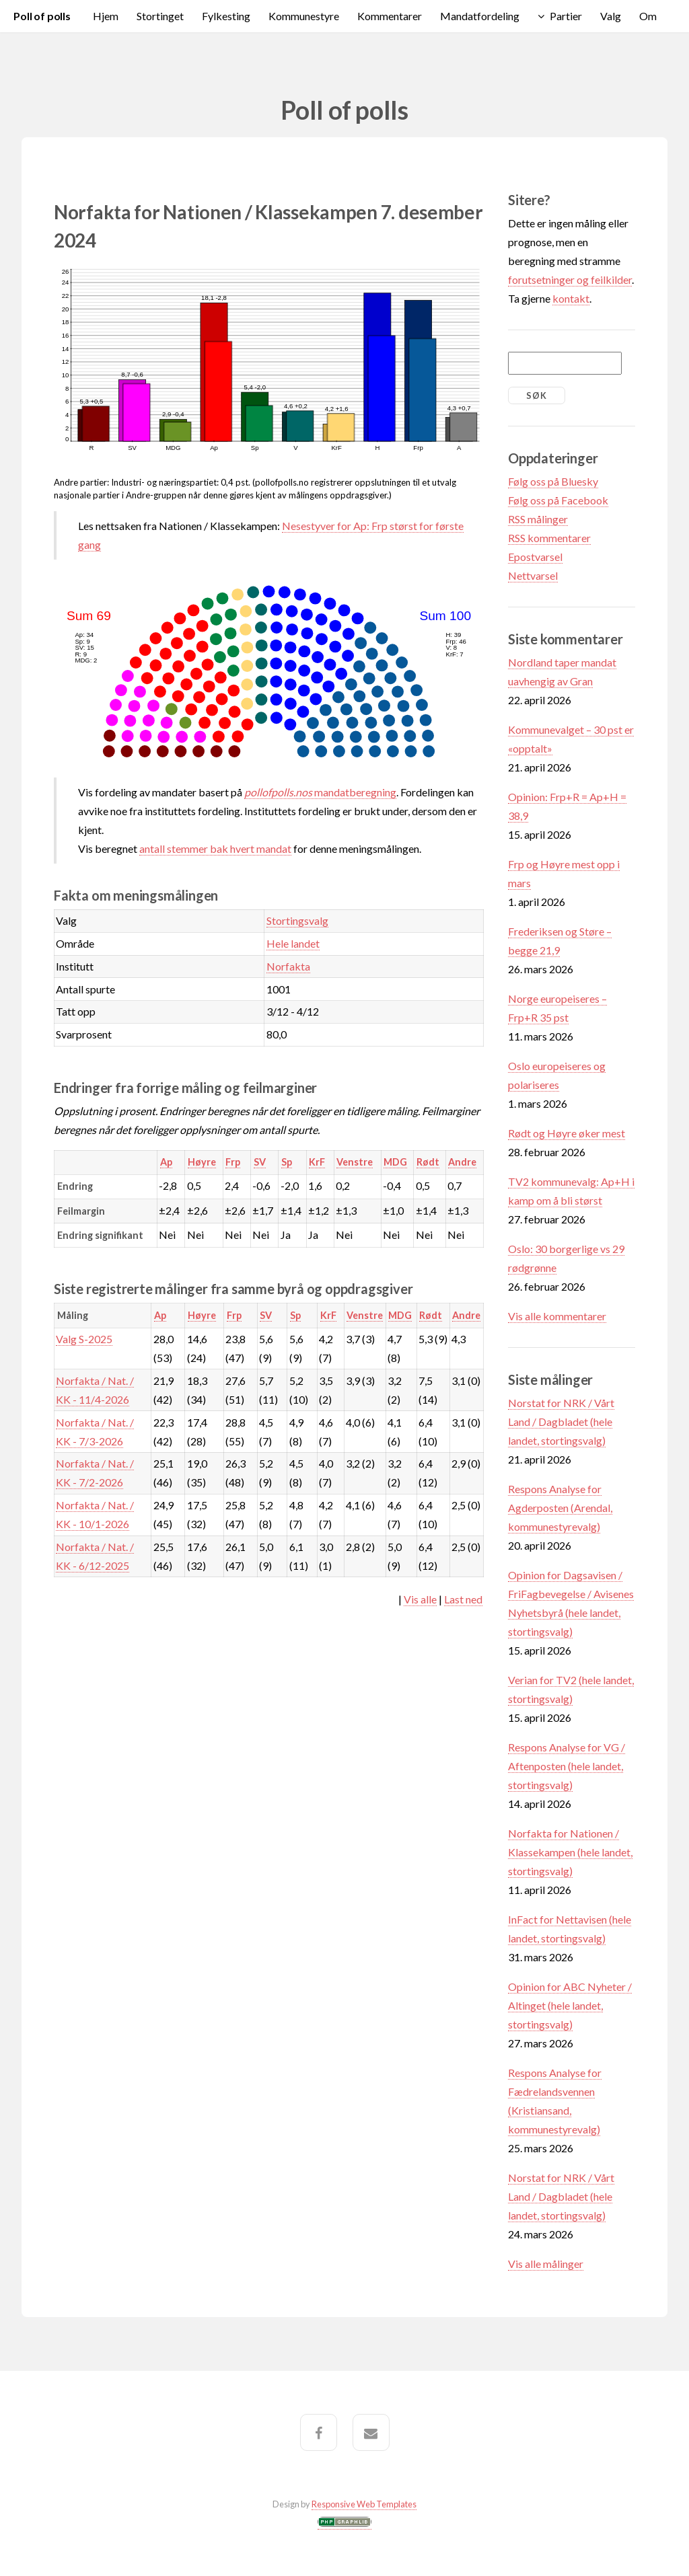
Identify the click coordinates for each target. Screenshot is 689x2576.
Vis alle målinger (545, 2263)
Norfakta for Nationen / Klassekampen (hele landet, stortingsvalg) (570, 1852)
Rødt (427, 1162)
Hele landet (293, 943)
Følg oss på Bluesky (553, 481)
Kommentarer (389, 15)
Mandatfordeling (479, 15)
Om (648, 15)
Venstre (354, 1162)
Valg (610, 15)
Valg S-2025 (84, 1338)
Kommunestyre (303, 15)
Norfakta (288, 966)
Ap (166, 1162)
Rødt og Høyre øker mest (566, 1133)
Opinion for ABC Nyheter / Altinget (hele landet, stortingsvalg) (570, 2005)
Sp (286, 1162)
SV (260, 1162)
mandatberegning (320, 792)
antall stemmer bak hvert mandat (215, 848)
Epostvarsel (535, 556)
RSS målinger (538, 519)
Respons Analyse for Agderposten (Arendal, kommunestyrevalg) (560, 1507)
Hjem (105, 15)
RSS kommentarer (549, 537)
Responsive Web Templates (364, 2504)
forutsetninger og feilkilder (570, 279)
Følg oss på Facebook (558, 500)
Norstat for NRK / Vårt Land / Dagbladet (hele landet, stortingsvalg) (561, 1421)
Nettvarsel (533, 575)
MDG (395, 1162)
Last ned (463, 1599)
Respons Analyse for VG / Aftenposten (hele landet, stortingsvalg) (566, 1766)
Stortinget (160, 15)
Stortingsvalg (297, 920)
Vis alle (420, 1599)
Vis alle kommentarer (557, 1316)
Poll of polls (42, 15)
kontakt (570, 298)
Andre (462, 1162)
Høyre (202, 1162)
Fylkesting (226, 15)
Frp (232, 1162)
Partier (566, 15)
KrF (317, 1162)
